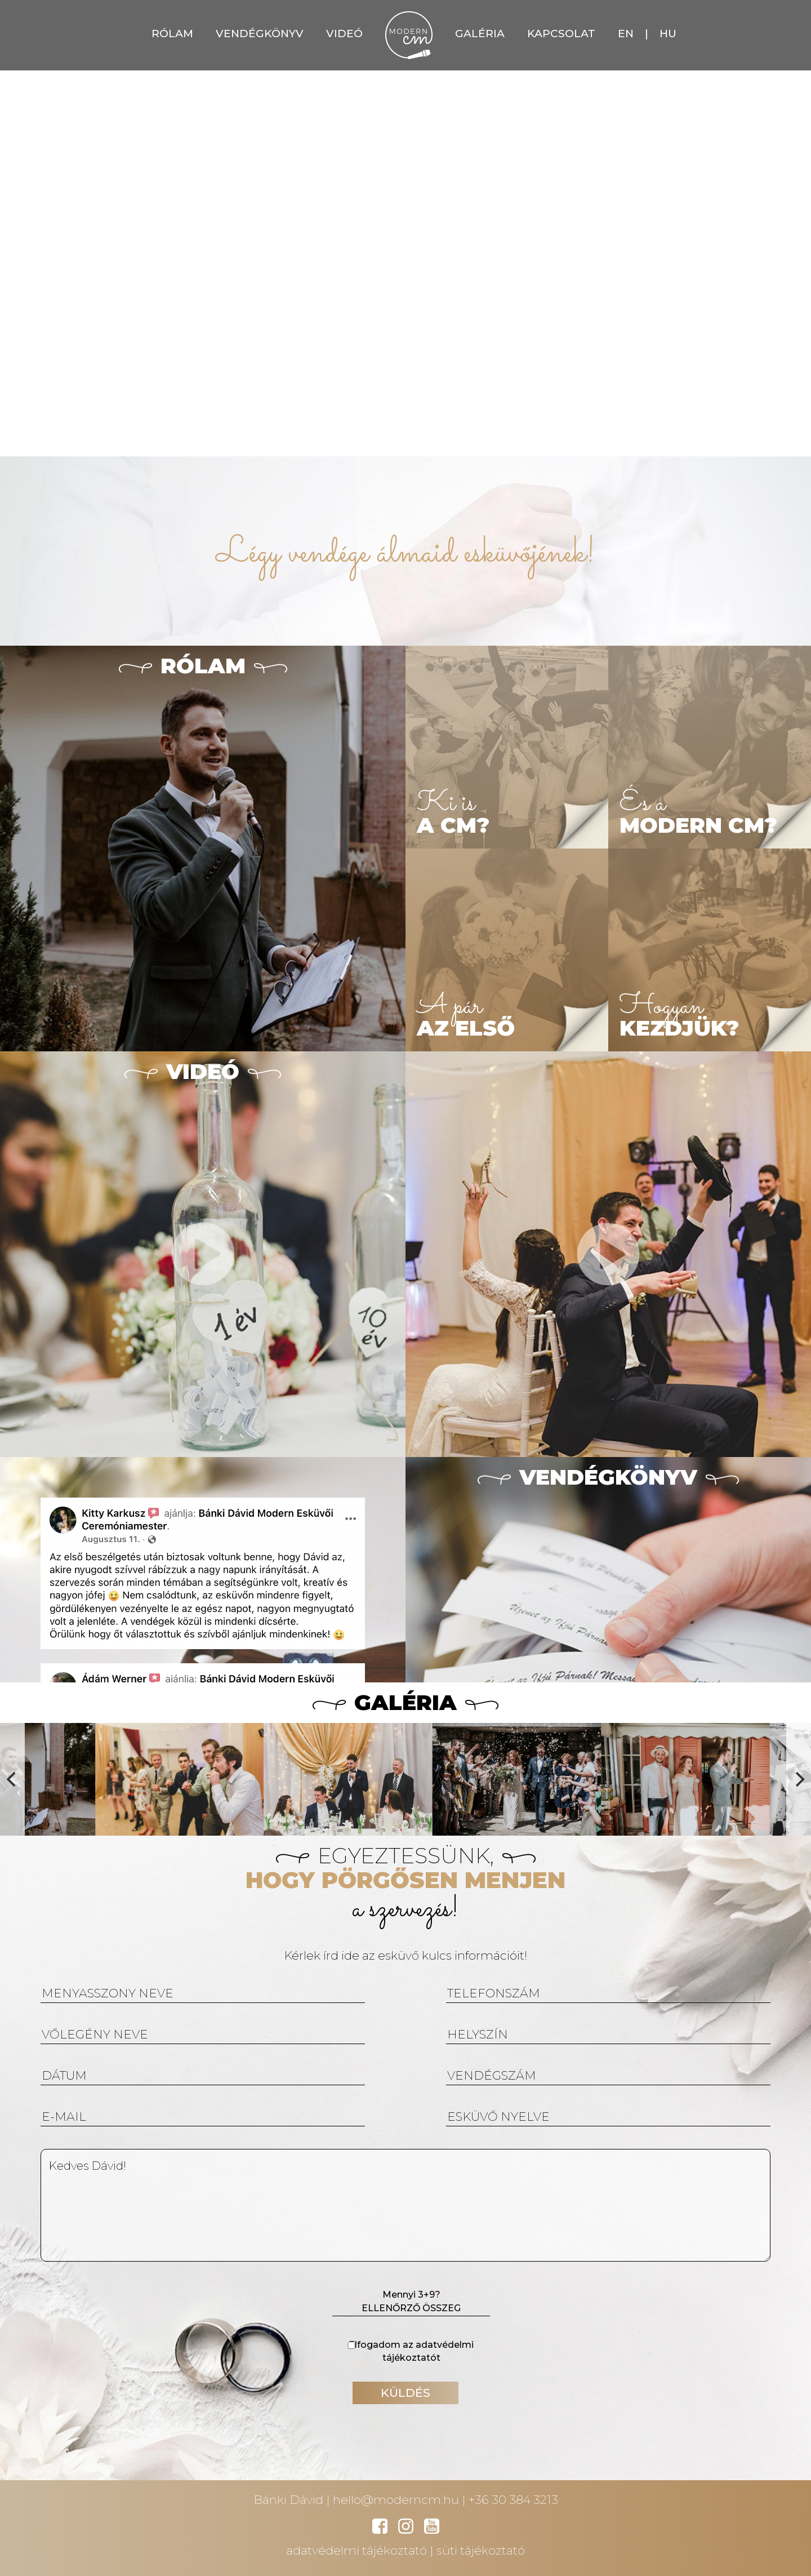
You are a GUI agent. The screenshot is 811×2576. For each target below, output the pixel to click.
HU (668, 33)
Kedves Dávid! (405, 2205)
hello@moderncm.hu (396, 2500)
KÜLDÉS (405, 2393)
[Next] (798, 1779)
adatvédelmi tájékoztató (356, 2550)
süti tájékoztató (480, 2550)
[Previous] (12, 1779)
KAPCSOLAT (561, 33)
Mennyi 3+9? (411, 2302)
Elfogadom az (405, 2351)
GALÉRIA (480, 33)
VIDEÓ (344, 33)
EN (626, 33)
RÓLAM (172, 33)
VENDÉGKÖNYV (260, 33)
